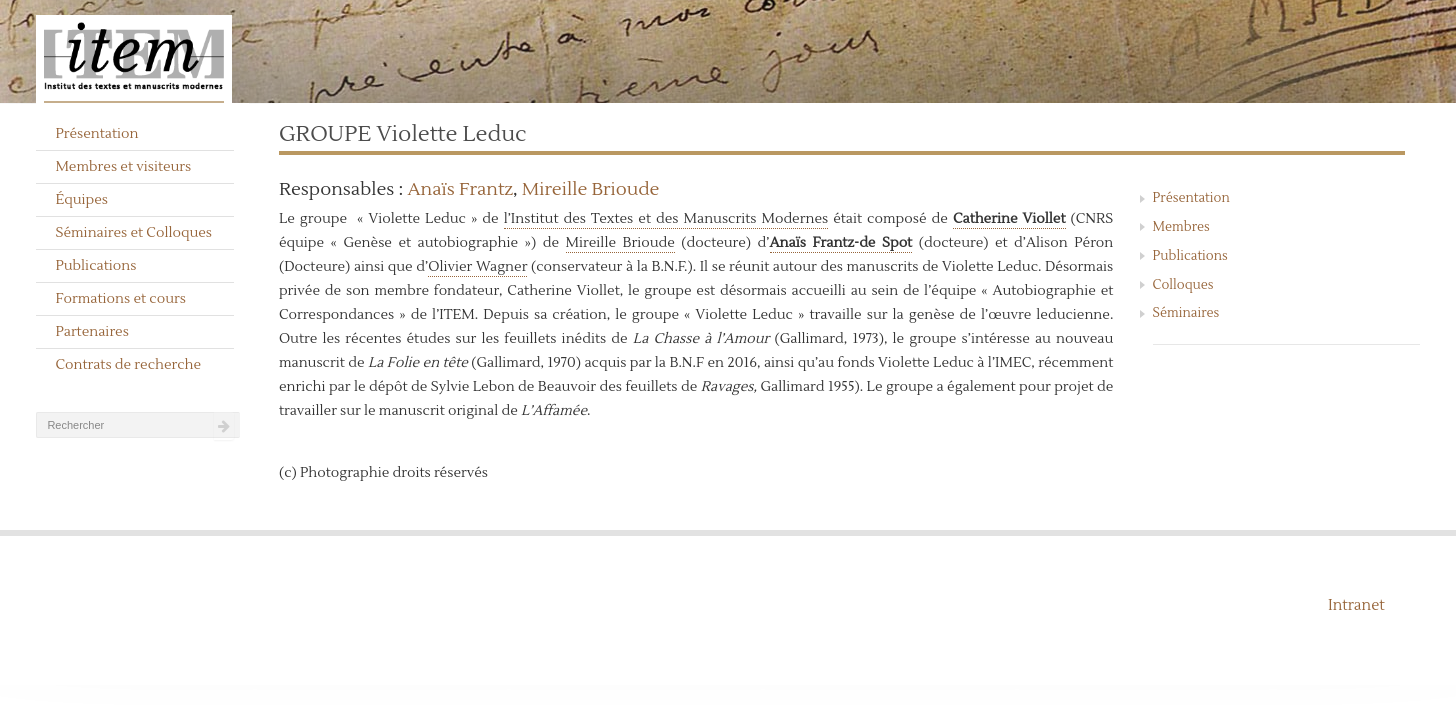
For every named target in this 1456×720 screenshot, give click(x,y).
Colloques (1183, 285)
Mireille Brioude (591, 189)
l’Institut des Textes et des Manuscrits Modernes (666, 219)
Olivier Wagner (477, 267)
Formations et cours (120, 299)
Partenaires (92, 332)
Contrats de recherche (128, 365)
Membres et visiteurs (123, 167)
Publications (95, 266)
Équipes (81, 200)
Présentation (96, 134)
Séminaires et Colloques (133, 233)
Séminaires (1186, 313)
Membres (1181, 227)
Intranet (1356, 605)
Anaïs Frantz (461, 189)
